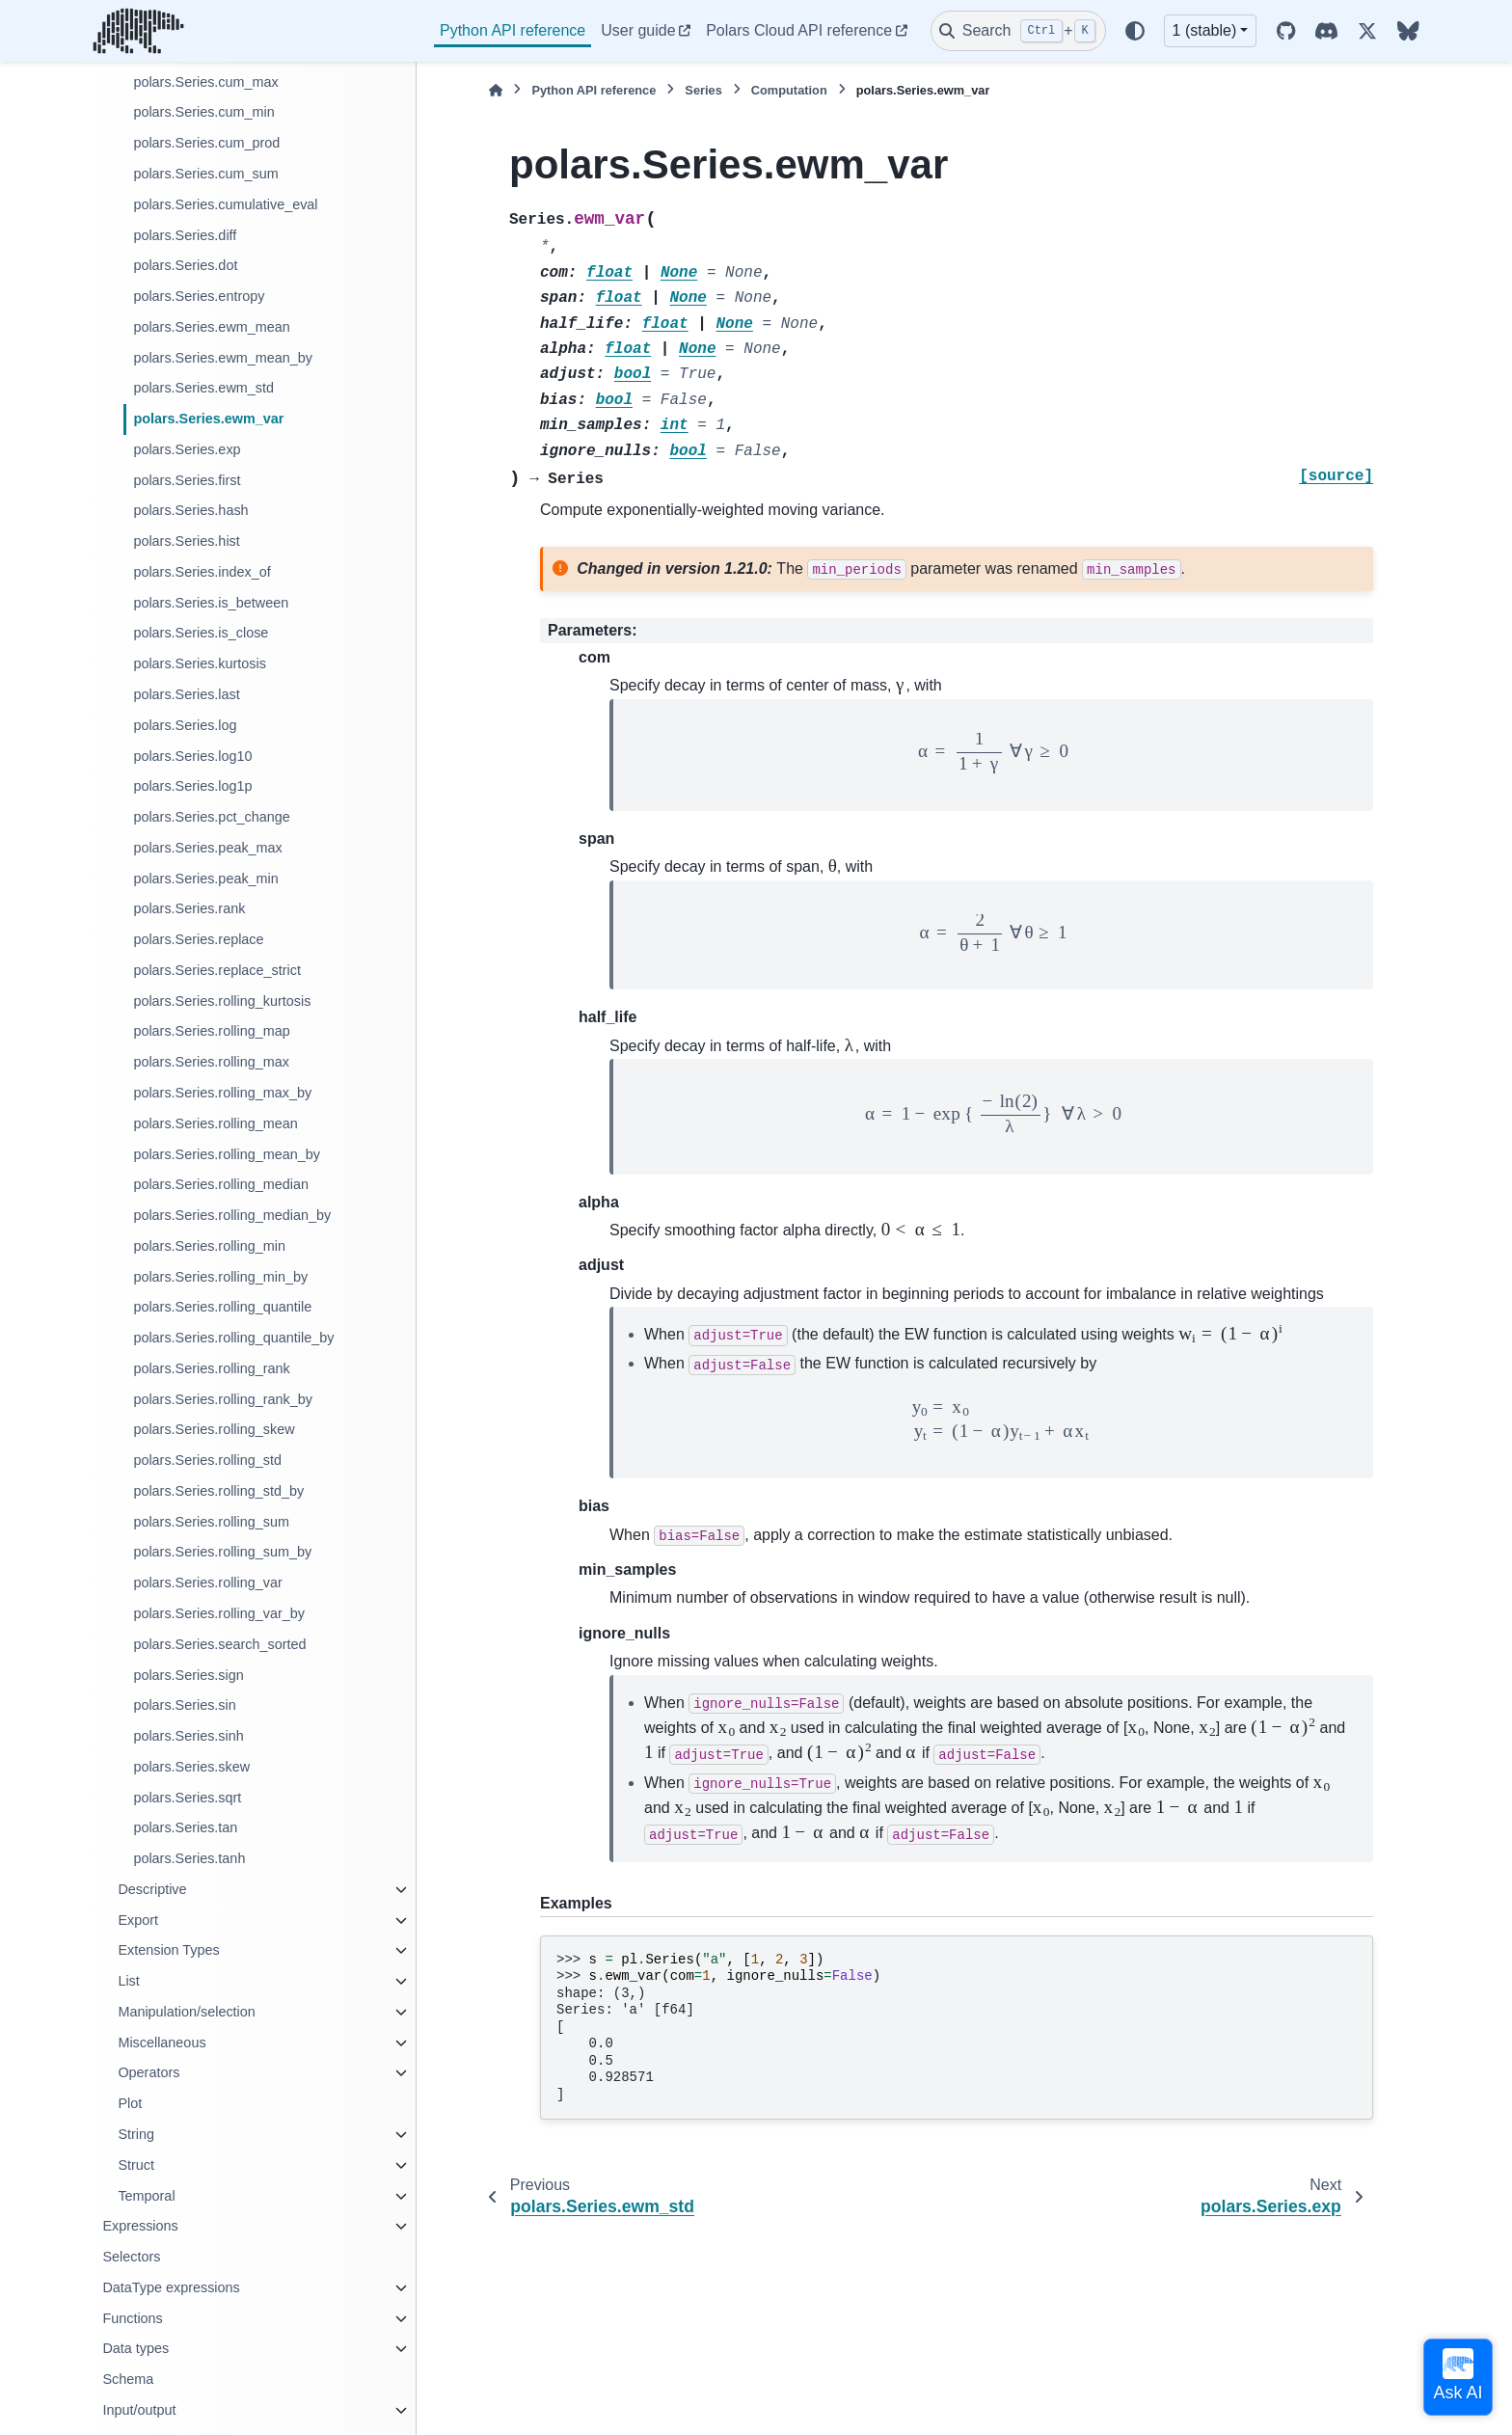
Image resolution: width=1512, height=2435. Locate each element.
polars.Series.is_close (200, 632)
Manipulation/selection (186, 2011)
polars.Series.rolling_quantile (222, 1306)
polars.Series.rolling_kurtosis (221, 1001)
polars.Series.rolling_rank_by (222, 1399)
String (136, 2134)
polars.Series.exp (186, 449)
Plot (130, 2103)
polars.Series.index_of (201, 572)
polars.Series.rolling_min (209, 1246)
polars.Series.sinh (188, 1736)
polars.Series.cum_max (205, 82)
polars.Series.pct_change (211, 817)
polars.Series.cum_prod (206, 142)
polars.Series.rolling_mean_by (226, 1154)
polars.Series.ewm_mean (211, 327)
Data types (135, 2348)
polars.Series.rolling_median (221, 1184)
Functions (132, 2318)
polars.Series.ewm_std (203, 387)
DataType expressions (170, 2287)
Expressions (139, 2225)
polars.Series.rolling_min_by (220, 1277)
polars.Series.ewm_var (208, 418)
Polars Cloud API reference (799, 30)
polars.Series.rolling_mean (215, 1123)
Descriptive (152, 1889)
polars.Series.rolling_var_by (219, 1613)
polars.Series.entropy (198, 296)
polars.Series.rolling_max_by (222, 1092)
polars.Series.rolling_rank (211, 1368)
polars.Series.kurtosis (199, 663)
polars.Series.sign (188, 1675)
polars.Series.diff (184, 235)
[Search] (1018, 31)
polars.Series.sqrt (187, 1797)
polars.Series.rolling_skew (213, 1429)
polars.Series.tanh (189, 1858)
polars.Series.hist (186, 541)
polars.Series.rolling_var (207, 1582)
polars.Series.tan (185, 1827)
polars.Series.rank (189, 908)
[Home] (495, 90)
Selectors (131, 2256)
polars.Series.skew (191, 1766)
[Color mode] (1135, 30)
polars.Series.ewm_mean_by (222, 357)
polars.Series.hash (190, 510)
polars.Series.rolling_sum (211, 1521)
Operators (148, 2072)
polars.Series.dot (185, 265)
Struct (136, 2165)
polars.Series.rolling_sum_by (222, 1551)
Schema (127, 2379)
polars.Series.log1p (192, 786)
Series (703, 90)
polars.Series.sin (184, 1705)
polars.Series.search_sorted (219, 1644)
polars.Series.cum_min (203, 112)
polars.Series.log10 (192, 756)
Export (138, 1920)
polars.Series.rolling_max (211, 1061)
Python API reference (512, 30)
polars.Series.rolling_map (211, 1031)
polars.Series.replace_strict (217, 970)
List (128, 1981)
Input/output (139, 2410)
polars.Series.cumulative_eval (225, 204)
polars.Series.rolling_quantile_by (233, 1337)
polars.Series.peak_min (205, 878)
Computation (789, 90)
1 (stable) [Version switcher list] (1205, 30)
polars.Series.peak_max (207, 847)
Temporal (146, 2196)
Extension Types (168, 1950)
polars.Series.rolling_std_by (218, 1491)
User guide (638, 30)
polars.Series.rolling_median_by (232, 1215)
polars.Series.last (186, 694)
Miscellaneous (161, 2042)
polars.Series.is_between (210, 602)
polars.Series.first (186, 480)
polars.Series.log (184, 725)
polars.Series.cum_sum (205, 173)
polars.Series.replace (198, 939)
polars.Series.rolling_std (207, 1460)
